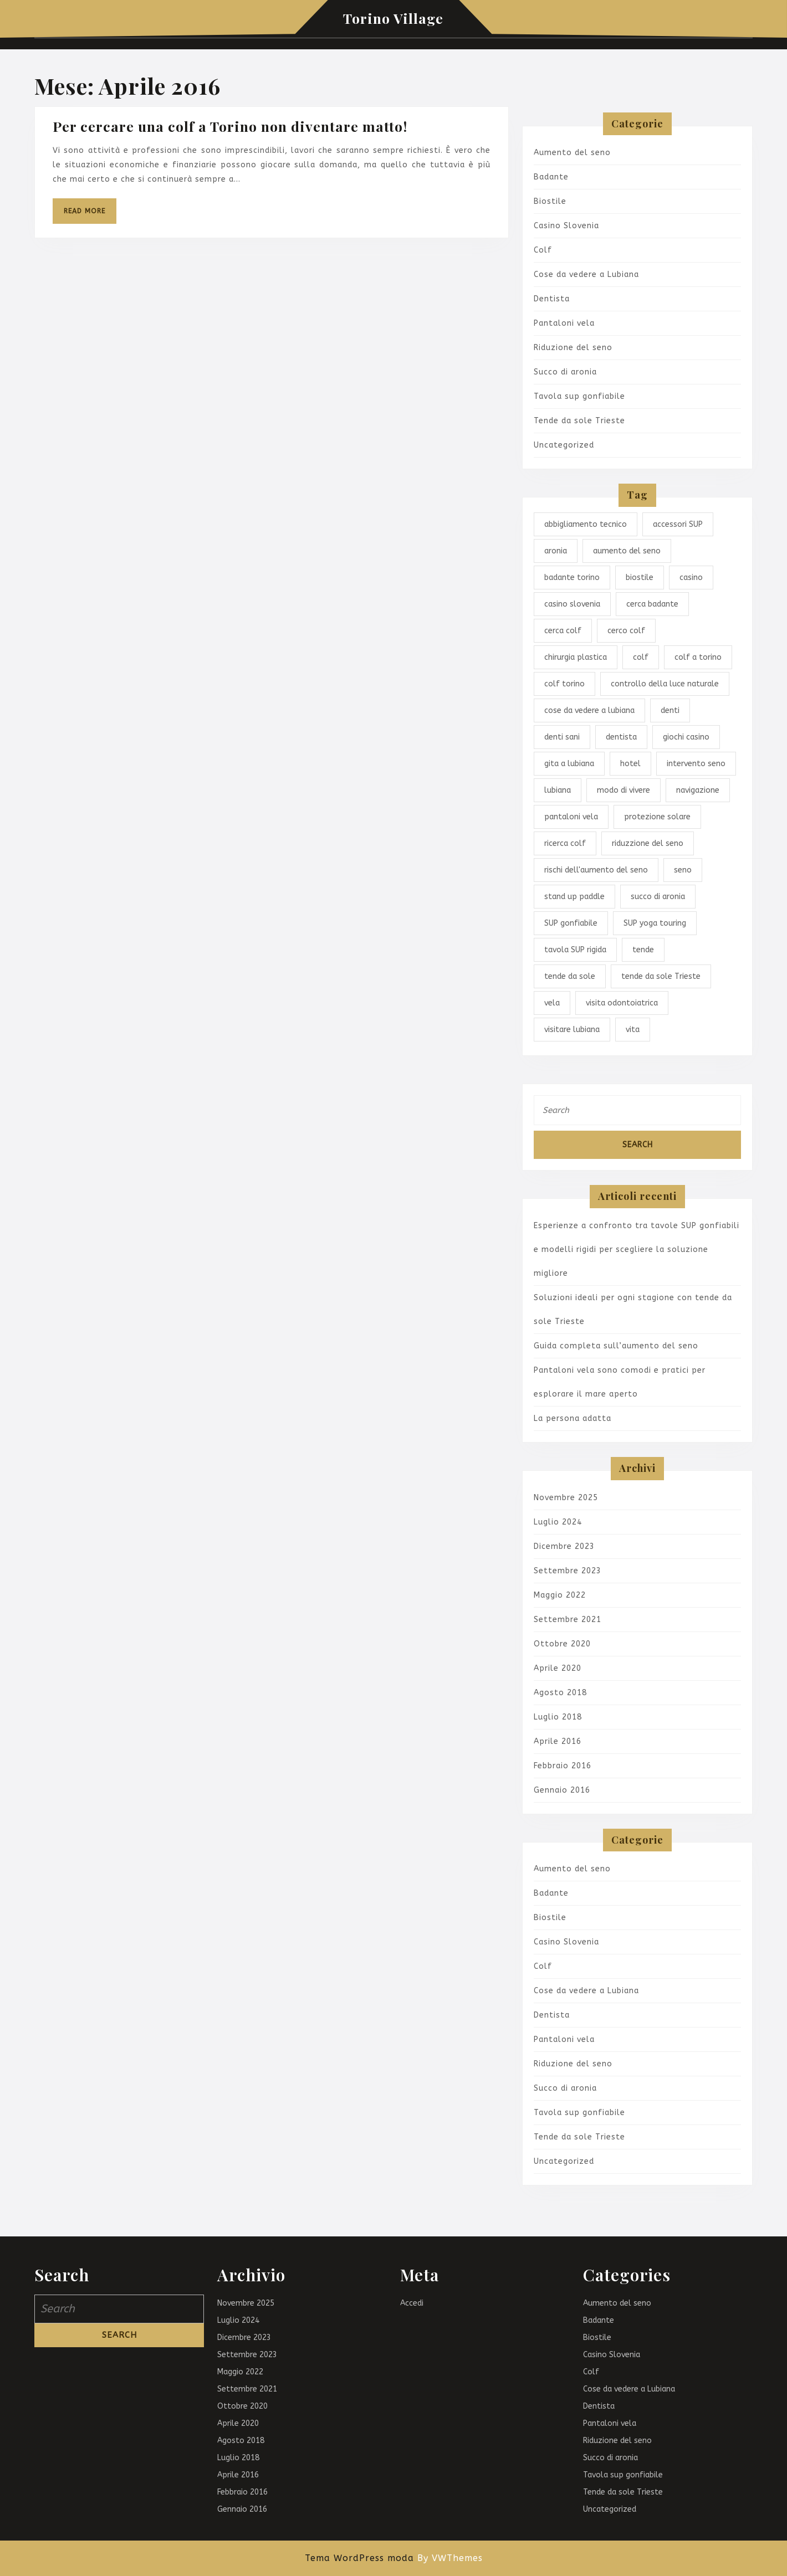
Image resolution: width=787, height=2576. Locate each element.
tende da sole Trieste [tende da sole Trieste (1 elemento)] (661, 976)
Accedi (411, 2303)
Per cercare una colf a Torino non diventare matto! (230, 126)
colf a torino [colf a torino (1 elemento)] (698, 657)
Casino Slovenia (566, 225)
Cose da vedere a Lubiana (586, 274)
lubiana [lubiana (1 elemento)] (557, 790)
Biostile (550, 201)
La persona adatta (572, 1418)
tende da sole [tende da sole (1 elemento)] (569, 976)
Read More (90, 215)
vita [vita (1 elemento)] (633, 1029)
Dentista (552, 299)
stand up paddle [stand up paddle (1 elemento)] (574, 896)
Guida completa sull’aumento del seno (616, 1346)
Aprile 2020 (557, 1668)
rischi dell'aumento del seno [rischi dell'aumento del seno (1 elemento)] (596, 870)
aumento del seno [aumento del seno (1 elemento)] (627, 551)
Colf (543, 250)
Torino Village (393, 18)
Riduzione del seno (573, 347)
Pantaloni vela (564, 323)
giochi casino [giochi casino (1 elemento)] (686, 737)
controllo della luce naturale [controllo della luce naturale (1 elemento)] (665, 684)
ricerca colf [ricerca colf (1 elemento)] (565, 843)
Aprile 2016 (557, 1741)
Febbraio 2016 (562, 1766)
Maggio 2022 (560, 1595)
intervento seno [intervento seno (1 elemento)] (696, 763)
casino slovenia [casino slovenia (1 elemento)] (572, 604)
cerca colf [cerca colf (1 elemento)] (562, 630)
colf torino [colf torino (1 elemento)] (564, 684)
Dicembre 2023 (564, 1546)
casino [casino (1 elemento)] (691, 577)
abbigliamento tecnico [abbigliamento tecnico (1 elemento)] (585, 524)
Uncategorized (564, 445)
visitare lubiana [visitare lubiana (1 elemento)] (572, 1029)
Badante (551, 177)
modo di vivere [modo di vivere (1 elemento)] (623, 790)
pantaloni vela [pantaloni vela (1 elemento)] (571, 817)
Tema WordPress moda (359, 2558)
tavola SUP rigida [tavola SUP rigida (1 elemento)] (575, 950)
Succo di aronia (565, 372)
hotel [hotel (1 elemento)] (630, 763)
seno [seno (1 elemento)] (683, 870)
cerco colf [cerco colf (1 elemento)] (626, 630)
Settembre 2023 (567, 1571)
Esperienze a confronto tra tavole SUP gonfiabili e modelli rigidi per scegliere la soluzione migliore (636, 1249)
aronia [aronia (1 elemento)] (555, 551)
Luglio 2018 (558, 1717)
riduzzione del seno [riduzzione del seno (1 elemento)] (647, 843)
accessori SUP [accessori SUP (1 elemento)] (678, 524)
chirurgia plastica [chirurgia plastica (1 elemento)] (575, 657)
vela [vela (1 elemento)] (552, 1003)
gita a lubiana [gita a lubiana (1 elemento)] (569, 763)
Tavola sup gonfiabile (579, 396)
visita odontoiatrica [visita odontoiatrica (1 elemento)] (622, 1003)
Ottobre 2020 (562, 1644)
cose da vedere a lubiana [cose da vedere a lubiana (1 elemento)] (589, 710)
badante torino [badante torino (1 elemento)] (572, 577)
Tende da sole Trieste (579, 420)
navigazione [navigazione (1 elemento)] (697, 790)
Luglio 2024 (558, 1522)
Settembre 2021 (567, 1619)
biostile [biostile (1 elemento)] (639, 577)
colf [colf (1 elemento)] (640, 657)
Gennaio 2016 (562, 1790)
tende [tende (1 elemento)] (643, 950)
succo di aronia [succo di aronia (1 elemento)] (658, 896)
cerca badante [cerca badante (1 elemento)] (652, 604)
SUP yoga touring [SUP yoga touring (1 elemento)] (655, 923)
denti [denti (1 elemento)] (670, 710)
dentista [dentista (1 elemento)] (621, 737)
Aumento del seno (572, 152)
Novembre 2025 (566, 1497)
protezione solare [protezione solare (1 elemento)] (657, 817)
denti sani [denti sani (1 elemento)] (562, 737)
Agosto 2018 (560, 1692)
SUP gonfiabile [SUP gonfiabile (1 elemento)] (570, 923)
